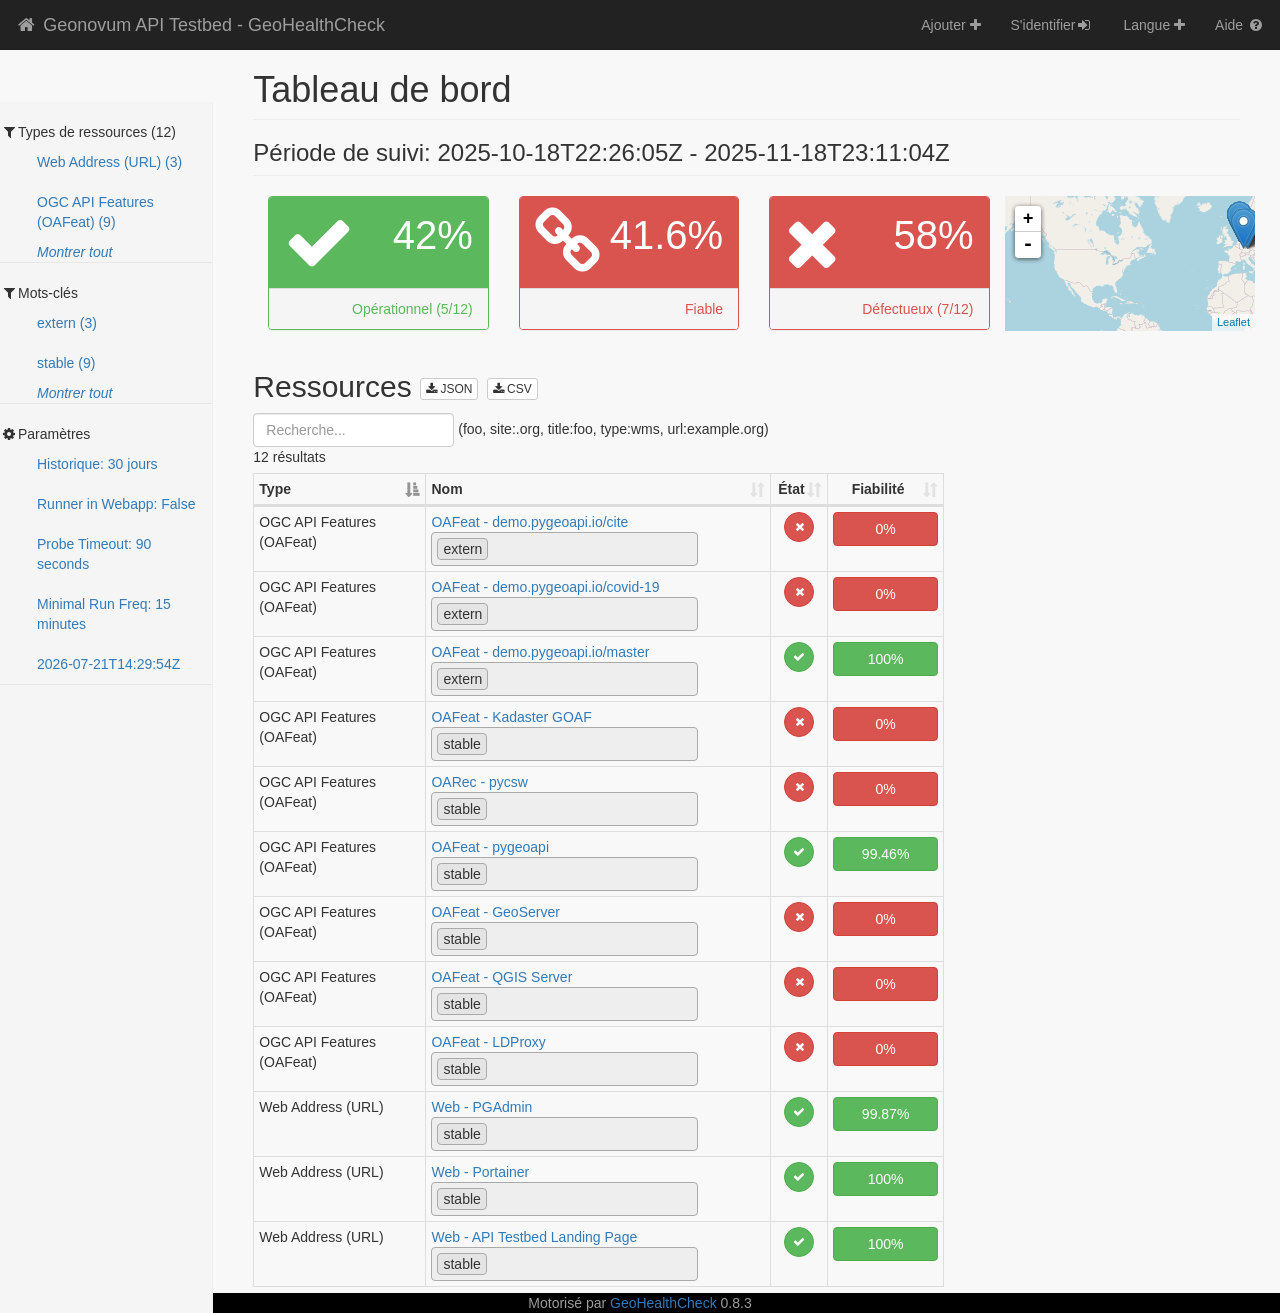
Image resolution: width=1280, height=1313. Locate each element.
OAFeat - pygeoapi (490, 847)
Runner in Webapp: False (116, 504)
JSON (449, 389)
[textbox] (498, 548)
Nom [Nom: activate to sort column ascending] (446, 489)
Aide (1240, 25)
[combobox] (564, 549)
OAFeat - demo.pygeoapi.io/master (540, 652)
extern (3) (67, 323)
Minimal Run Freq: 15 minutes (104, 614)
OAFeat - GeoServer (495, 912)
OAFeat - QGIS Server (501, 977)
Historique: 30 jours (97, 464)
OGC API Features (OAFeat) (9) (95, 212)
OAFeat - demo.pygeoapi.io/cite (529, 522)
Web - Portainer (480, 1172)
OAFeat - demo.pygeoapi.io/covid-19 (545, 587)
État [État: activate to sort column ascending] (791, 489)
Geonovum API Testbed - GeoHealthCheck (200, 25)
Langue (1154, 25)
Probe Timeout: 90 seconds (94, 554)
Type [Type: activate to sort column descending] (275, 489)
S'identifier (1052, 25)
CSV (512, 389)
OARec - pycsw (479, 782)
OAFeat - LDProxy (488, 1042)
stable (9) (66, 363)
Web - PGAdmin (481, 1107)
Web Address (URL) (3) (109, 162)
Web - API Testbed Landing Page (534, 1237)
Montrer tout (74, 252)
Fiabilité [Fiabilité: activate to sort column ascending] (878, 489)
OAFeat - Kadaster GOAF (511, 717)
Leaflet (1233, 322)
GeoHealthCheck (663, 1303)
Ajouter (950, 25)
